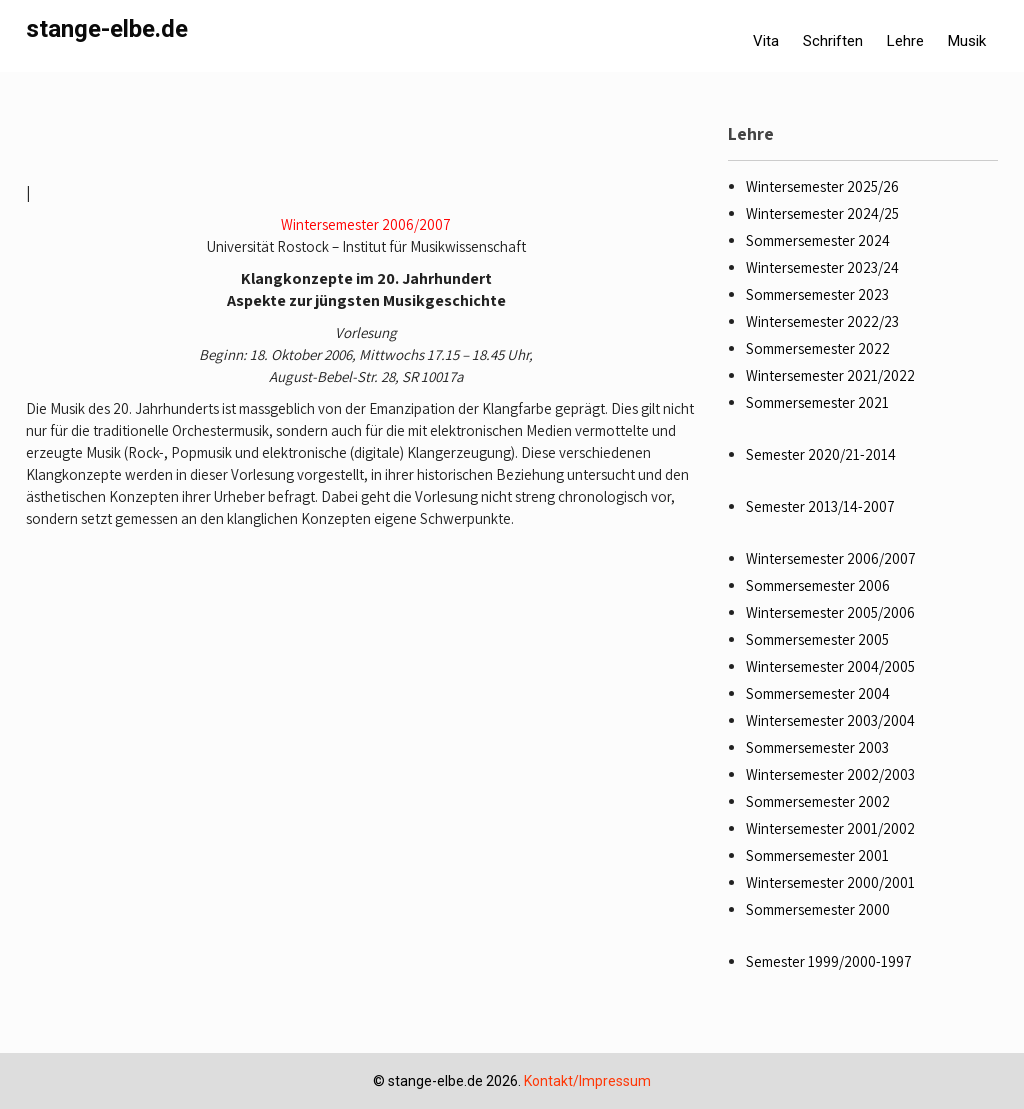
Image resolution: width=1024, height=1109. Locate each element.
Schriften (833, 41)
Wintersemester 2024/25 (822, 213)
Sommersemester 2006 (818, 585)
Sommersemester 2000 (818, 909)
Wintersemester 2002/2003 (830, 774)
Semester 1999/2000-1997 (829, 961)
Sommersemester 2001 (817, 855)
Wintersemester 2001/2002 (830, 828)
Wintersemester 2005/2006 (830, 612)
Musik (967, 41)
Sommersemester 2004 (818, 693)
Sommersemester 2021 (817, 402)
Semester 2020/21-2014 (821, 454)
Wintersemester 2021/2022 (830, 375)
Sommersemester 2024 (818, 240)
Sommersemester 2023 (817, 294)
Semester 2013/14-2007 (820, 506)
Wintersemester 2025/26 (822, 186)
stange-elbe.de (107, 29)
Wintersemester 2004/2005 (830, 666)
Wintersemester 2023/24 (822, 267)
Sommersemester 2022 (818, 348)
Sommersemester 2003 (817, 747)
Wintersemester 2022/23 (822, 321)
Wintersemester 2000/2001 (830, 882)
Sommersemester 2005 (817, 639)
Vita (766, 41)
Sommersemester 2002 (818, 801)
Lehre (905, 41)
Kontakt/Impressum (587, 1081)
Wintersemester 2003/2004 (830, 720)
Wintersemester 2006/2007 (366, 224)
